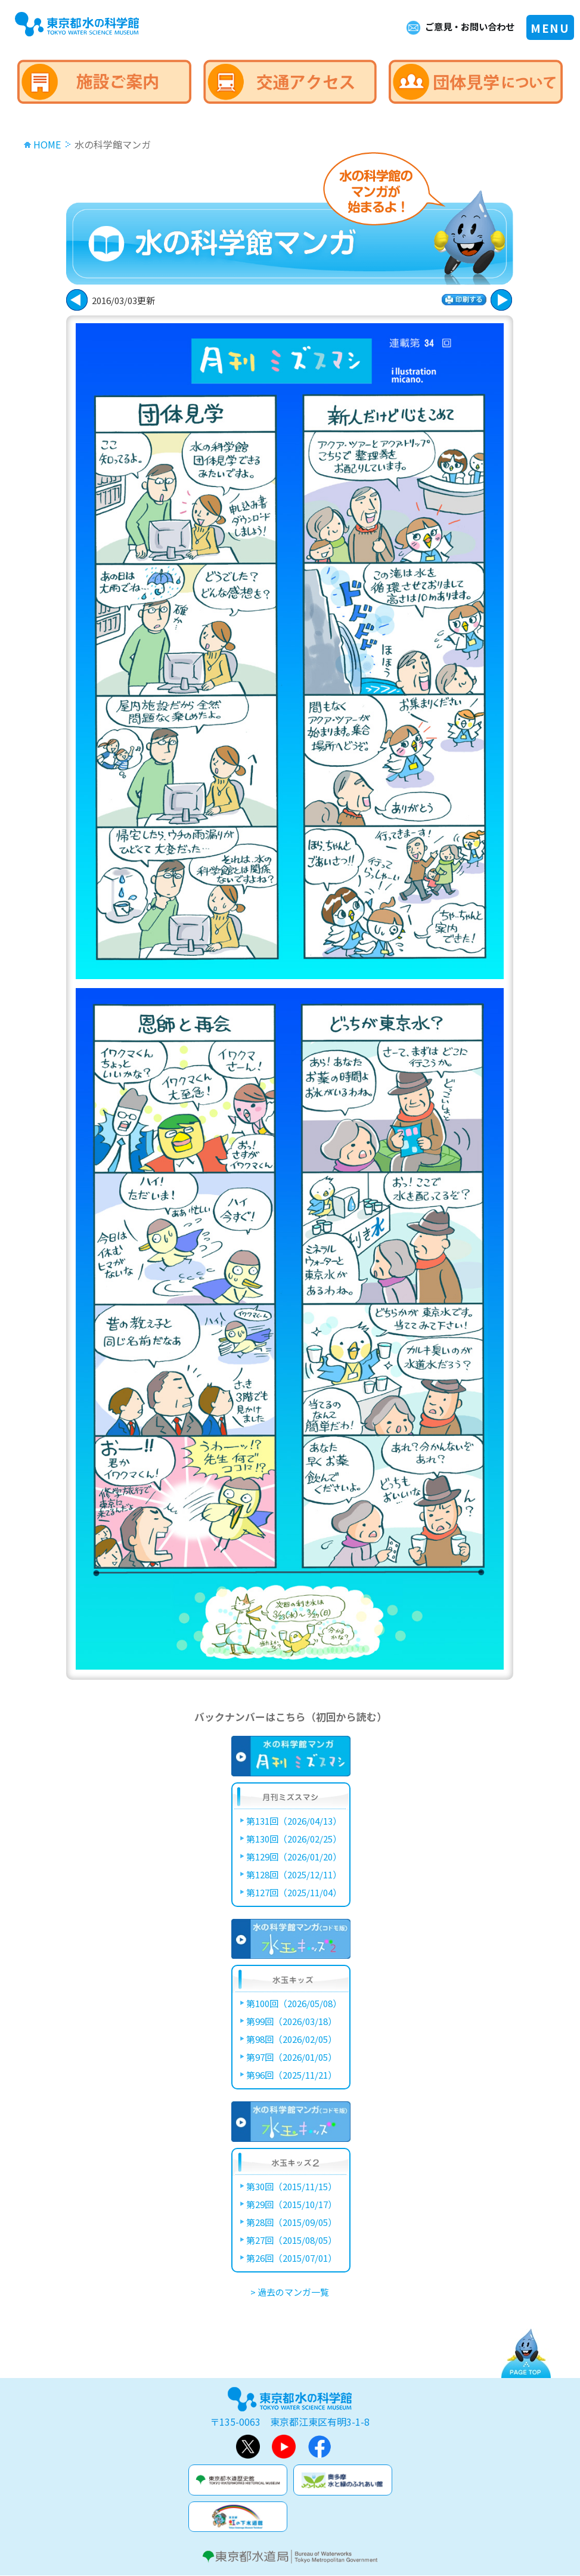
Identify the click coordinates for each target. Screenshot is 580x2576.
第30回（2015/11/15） (291, 2186)
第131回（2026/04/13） (294, 1821)
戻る (501, 300)
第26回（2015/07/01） (291, 2258)
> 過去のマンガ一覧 (289, 2292)
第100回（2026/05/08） (294, 2003)
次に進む (77, 300)
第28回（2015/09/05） (291, 2222)
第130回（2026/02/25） (294, 1838)
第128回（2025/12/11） (294, 1874)
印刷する (464, 299)
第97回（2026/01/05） (291, 2057)
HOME (47, 144)
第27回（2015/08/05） (291, 2240)
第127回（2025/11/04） (294, 1892)
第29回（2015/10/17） (291, 2204)
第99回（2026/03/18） (291, 2021)
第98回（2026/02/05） (291, 2039)
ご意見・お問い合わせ (466, 27)
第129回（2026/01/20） (294, 1856)
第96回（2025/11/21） (291, 2075)
